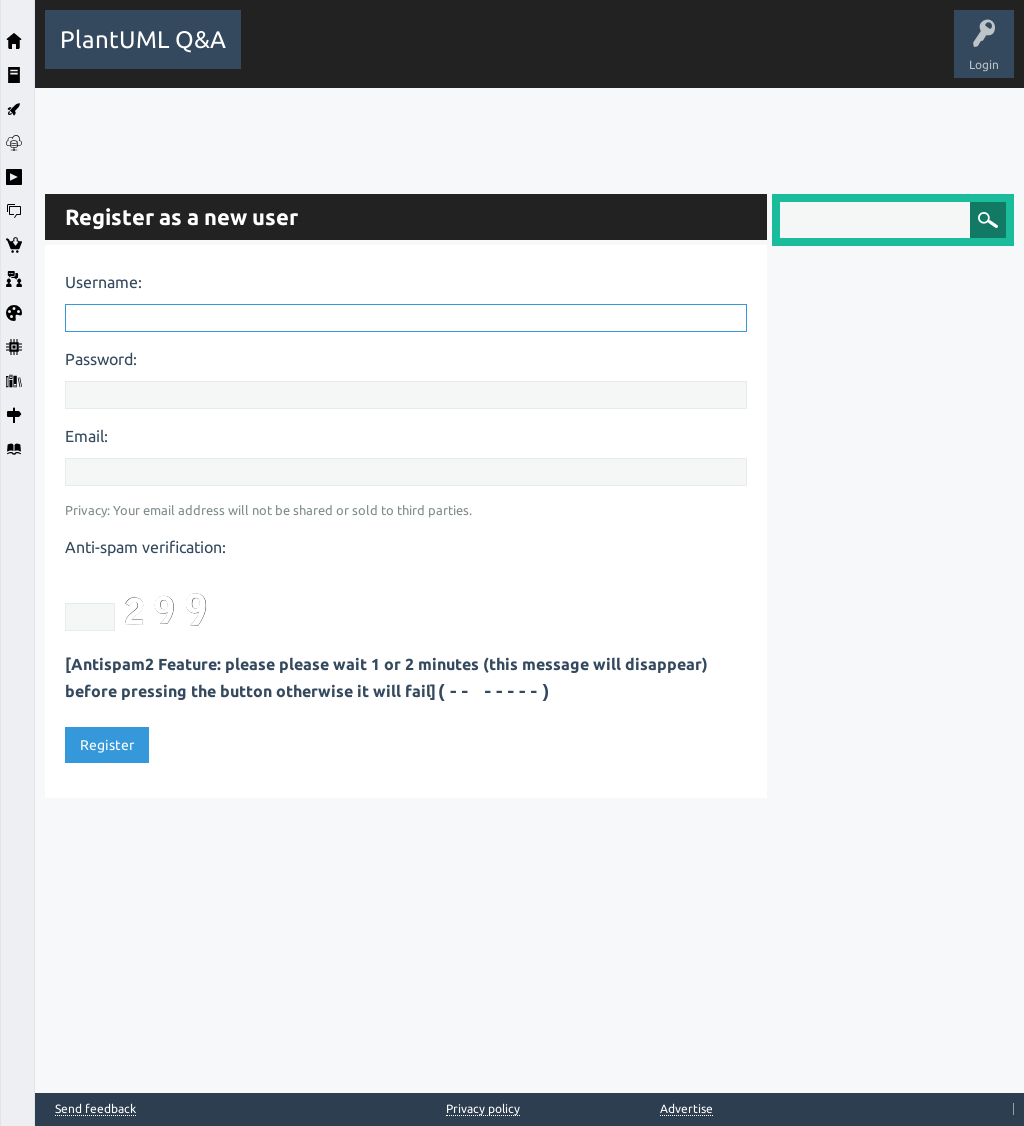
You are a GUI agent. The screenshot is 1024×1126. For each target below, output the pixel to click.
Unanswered (511, 54)
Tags (588, 54)
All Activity (286, 54)
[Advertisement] (530, 133)
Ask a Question (734, 54)
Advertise (686, 1108)
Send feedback (95, 1109)
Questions (365, 54)
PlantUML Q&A (143, 39)
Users (650, 54)
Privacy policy (483, 1108)
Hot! (435, 54)
